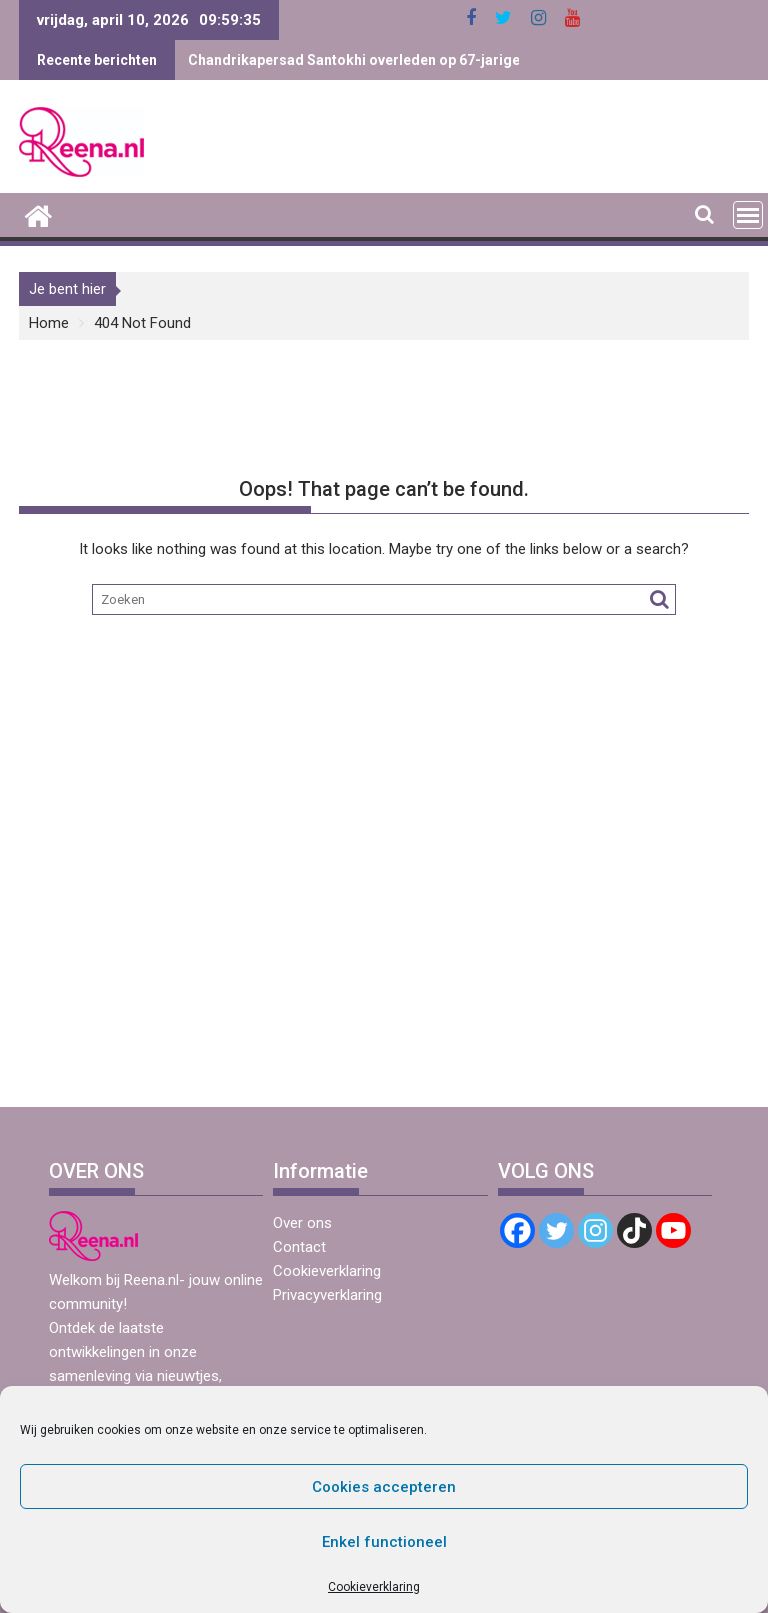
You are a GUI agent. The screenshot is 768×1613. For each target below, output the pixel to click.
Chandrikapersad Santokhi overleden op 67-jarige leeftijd (379, 60)
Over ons (302, 1223)
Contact (299, 1247)
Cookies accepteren (384, 1487)
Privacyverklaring (327, 1295)
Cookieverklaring (374, 1587)
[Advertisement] (384, 940)
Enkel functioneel (384, 1542)
